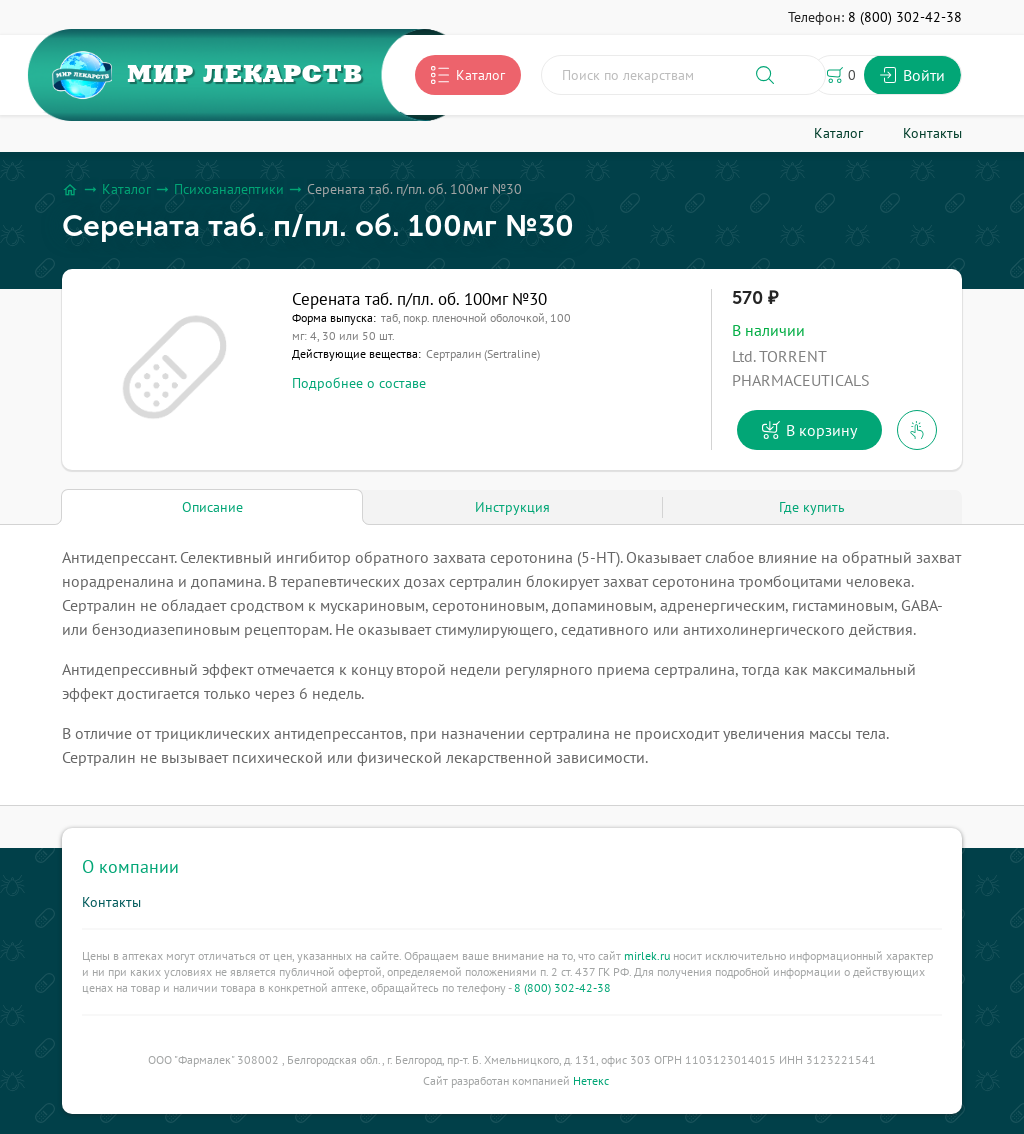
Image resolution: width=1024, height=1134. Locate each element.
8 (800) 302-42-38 (562, 987)
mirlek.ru (647, 955)
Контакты (111, 902)
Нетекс (591, 1080)
